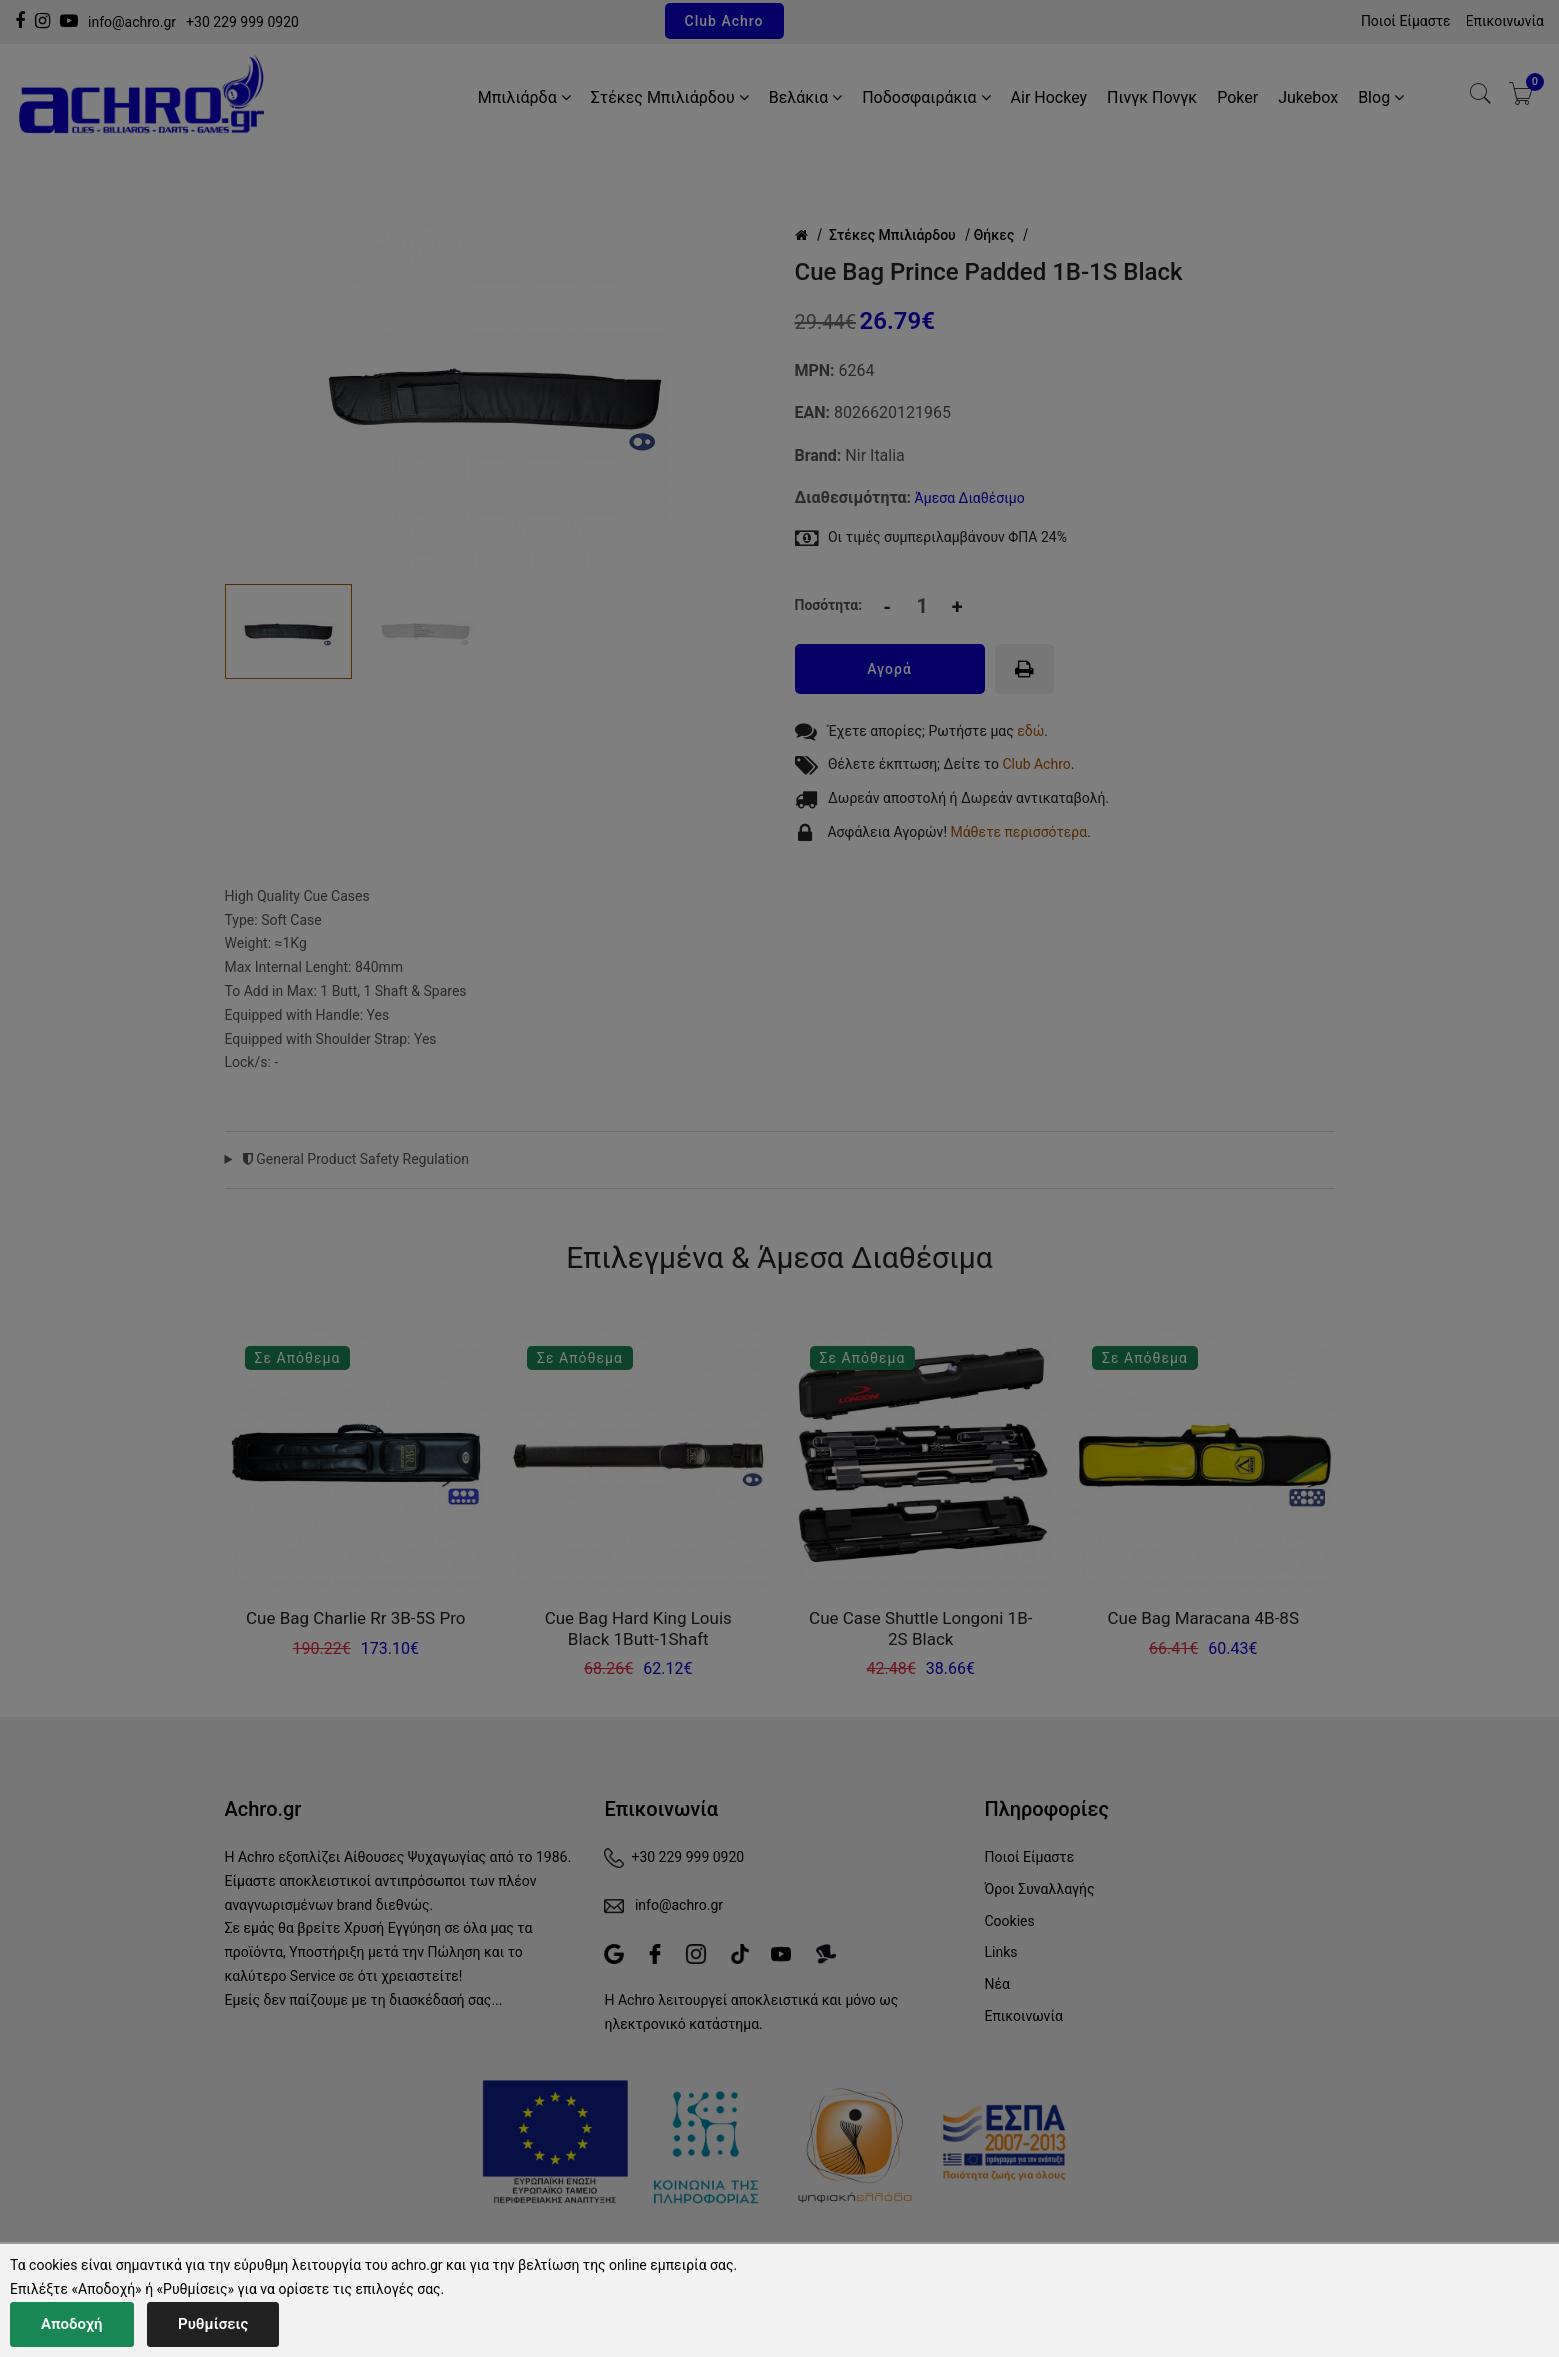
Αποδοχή (72, 2324)
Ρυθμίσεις (213, 2324)
